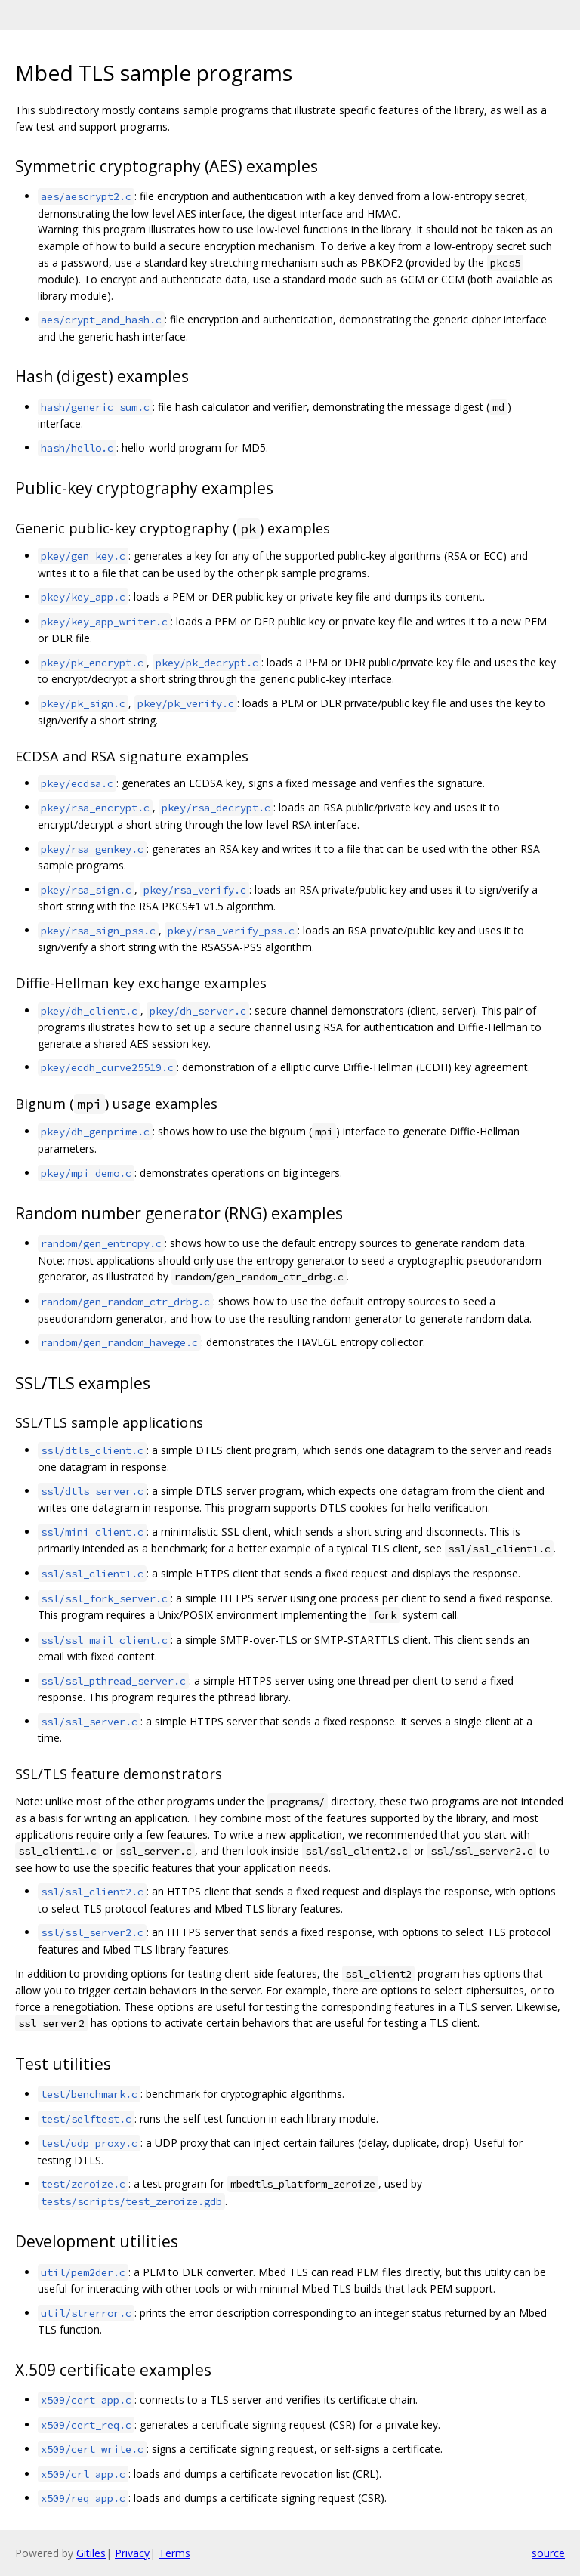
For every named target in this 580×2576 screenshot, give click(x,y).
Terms (174, 2553)
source (548, 2553)
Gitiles (91, 2553)
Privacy (132, 2553)
